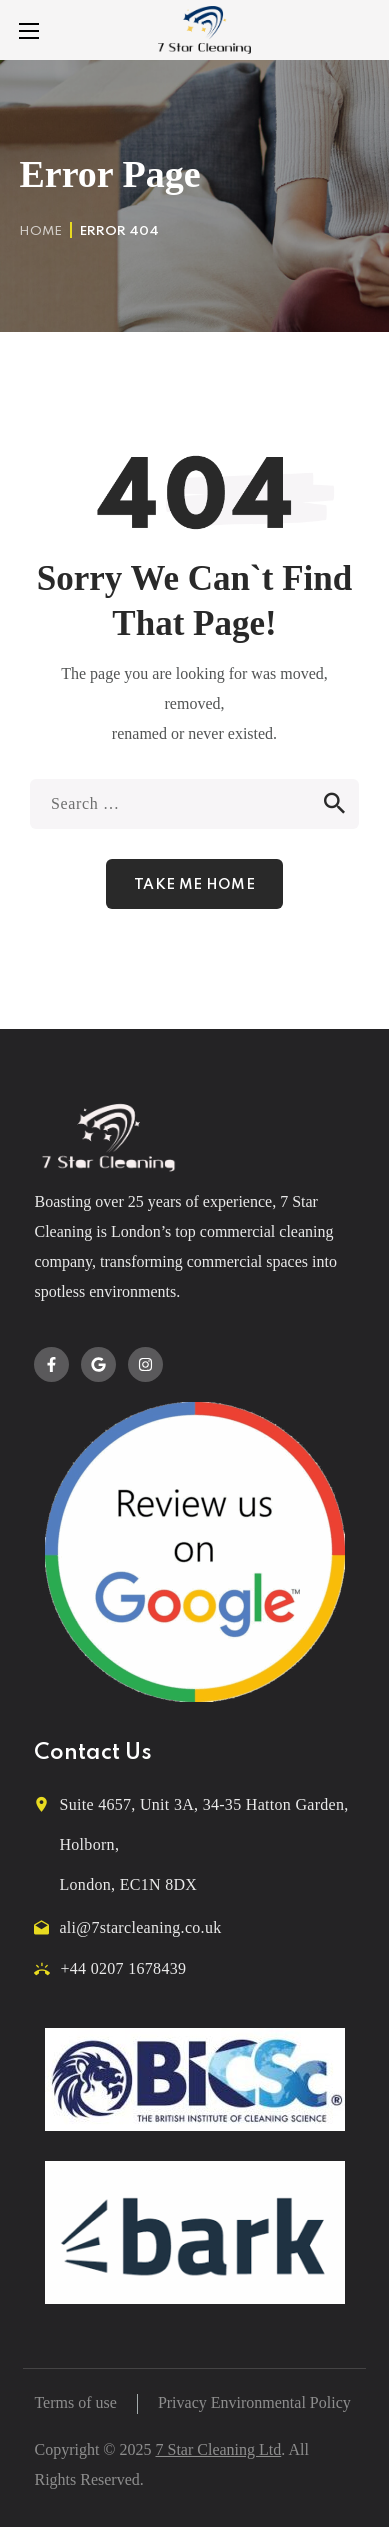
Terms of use (75, 2402)
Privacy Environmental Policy (254, 2402)
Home (40, 231)
